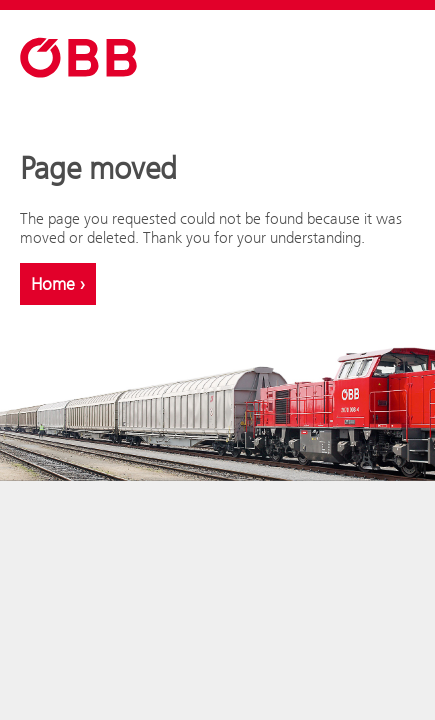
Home (58, 284)
